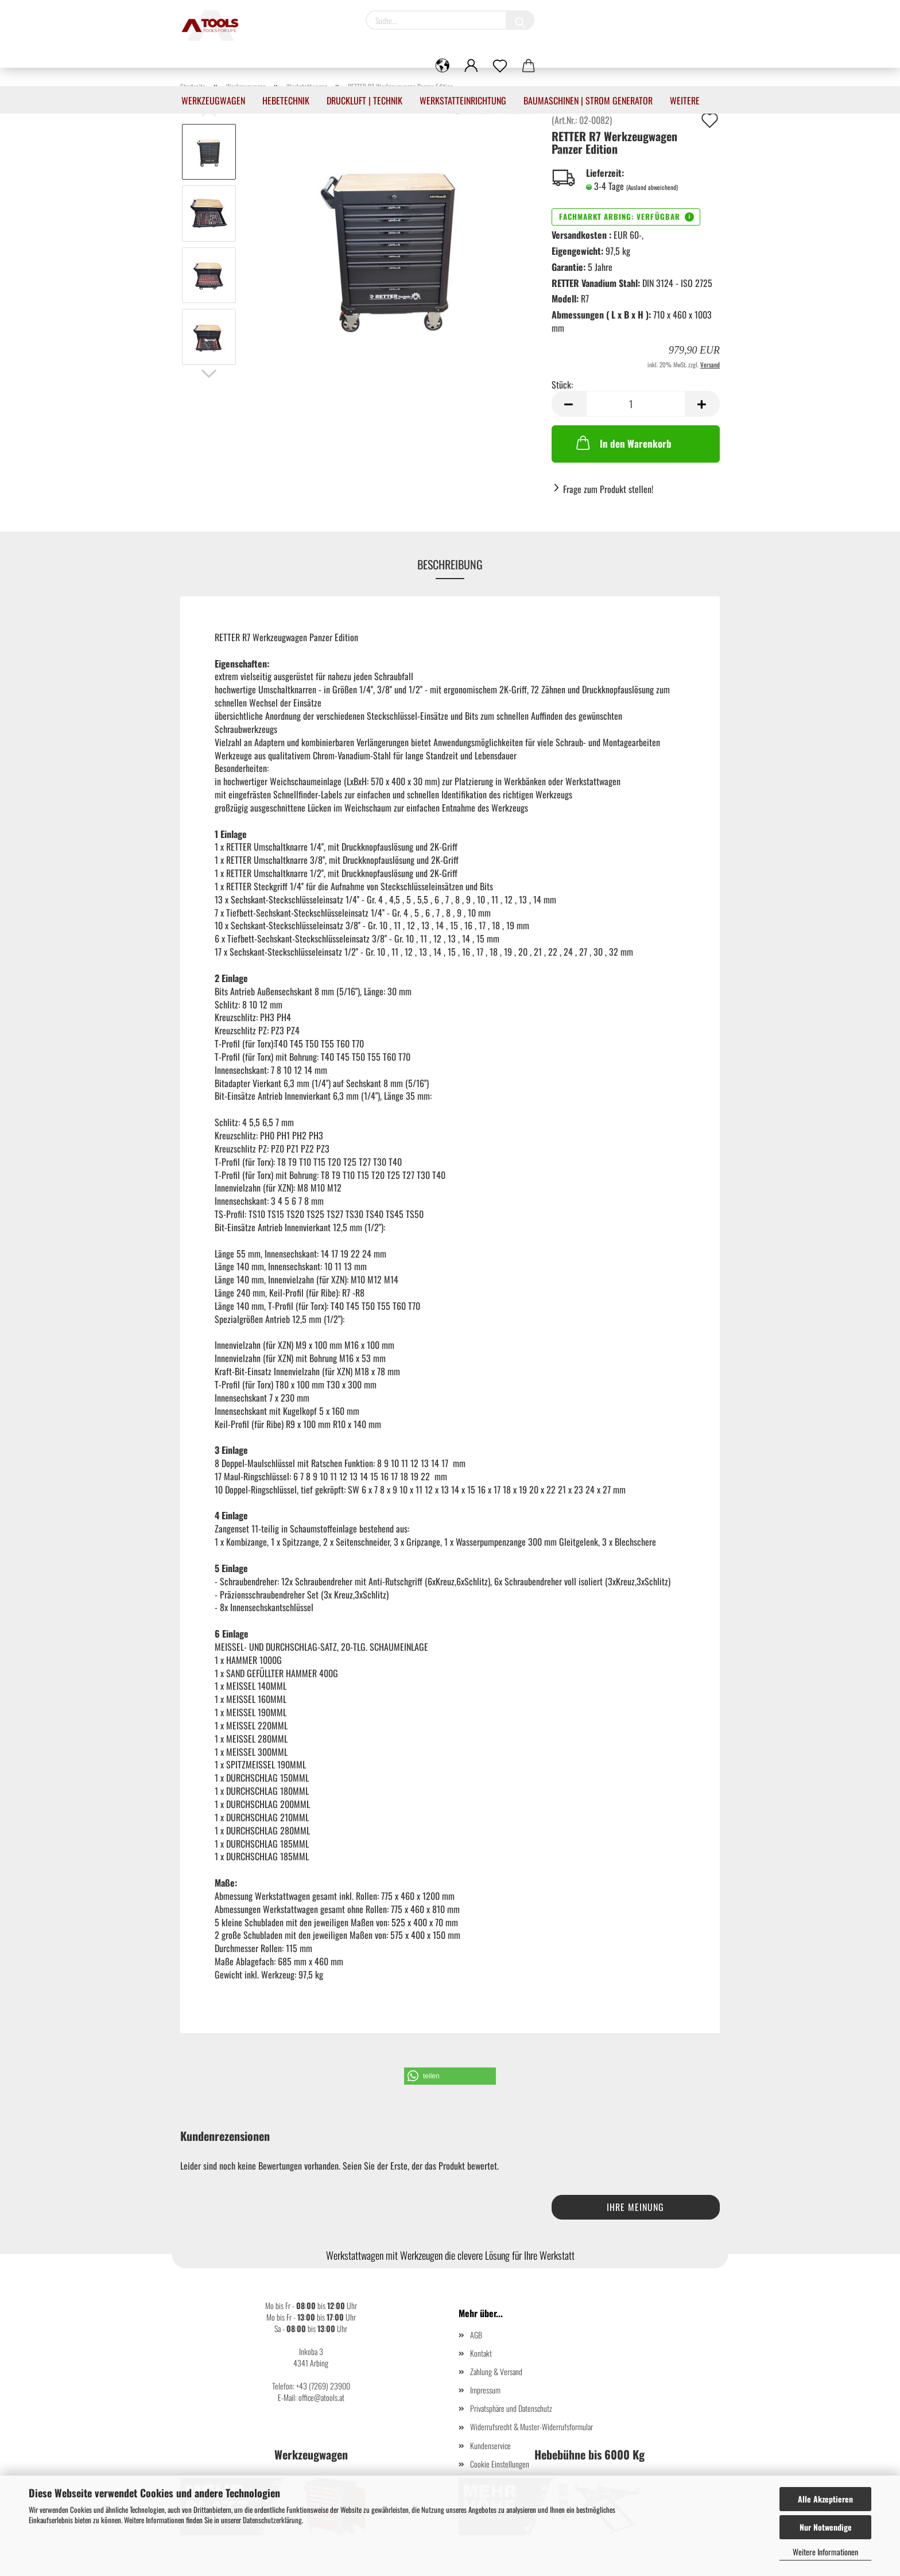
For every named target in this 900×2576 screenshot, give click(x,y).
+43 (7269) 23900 (323, 2386)
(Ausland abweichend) (652, 187)
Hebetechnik (285, 100)
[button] (450, 2076)
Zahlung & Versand (496, 2371)
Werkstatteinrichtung (463, 100)
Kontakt (481, 2353)
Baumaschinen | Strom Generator (588, 100)
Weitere (685, 100)
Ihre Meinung (635, 2207)
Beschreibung (450, 564)
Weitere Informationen (825, 2552)
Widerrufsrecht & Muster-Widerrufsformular (531, 2426)
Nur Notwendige (826, 2527)
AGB (476, 2335)
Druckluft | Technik (364, 100)
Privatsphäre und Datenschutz (511, 2408)
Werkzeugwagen (213, 100)
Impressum (485, 2390)
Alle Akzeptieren (825, 2499)
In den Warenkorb (623, 442)
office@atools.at (321, 2397)
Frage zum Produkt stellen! (608, 489)
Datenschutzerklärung (272, 2519)
